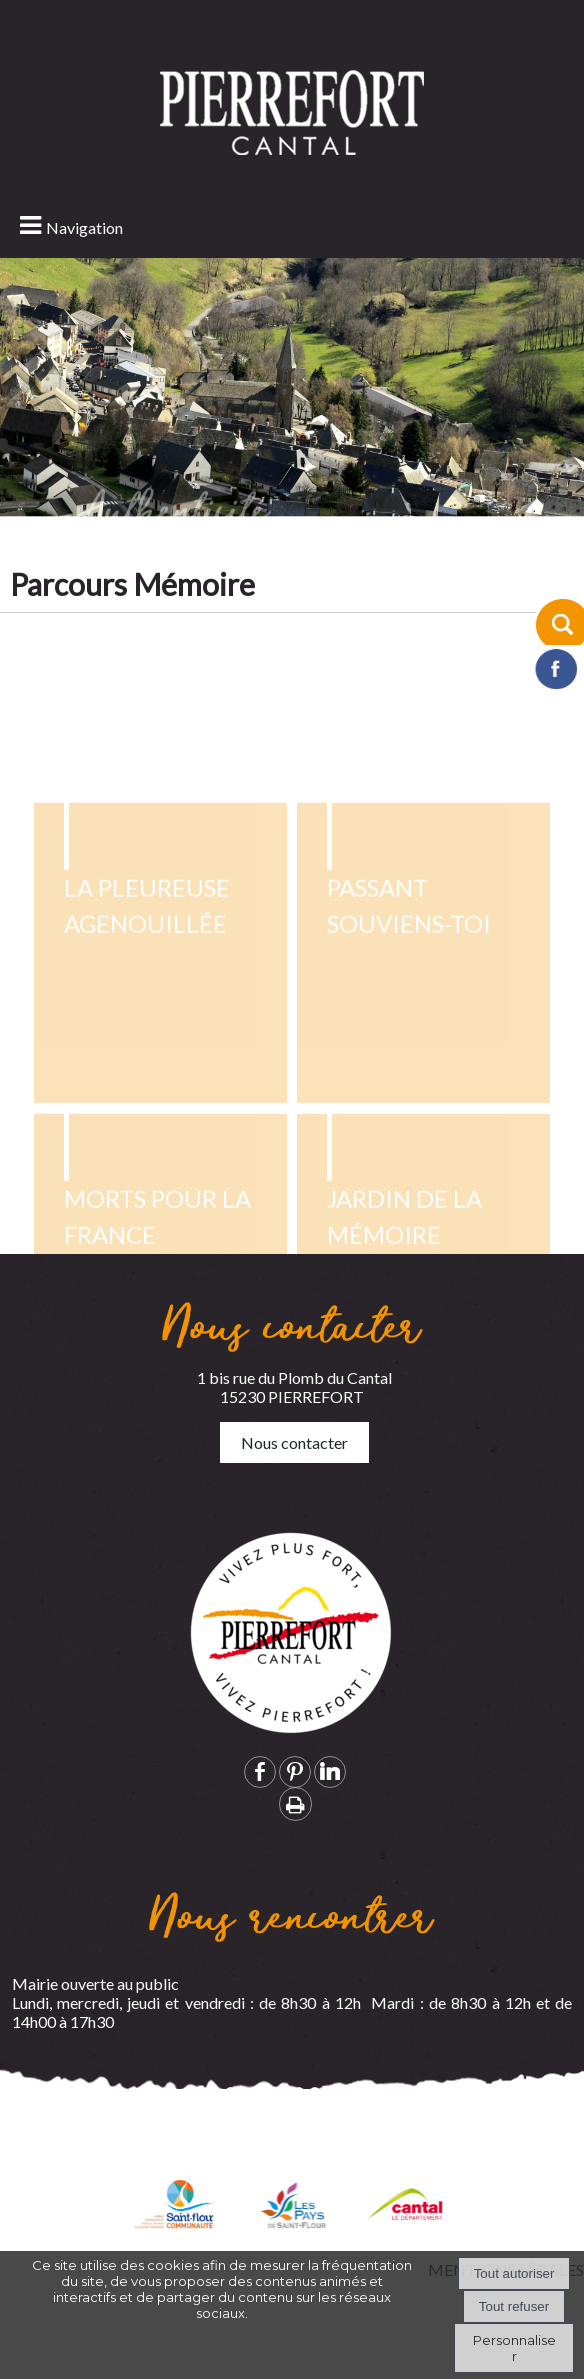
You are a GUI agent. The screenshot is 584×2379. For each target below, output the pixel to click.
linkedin (330, 1771)
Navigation (84, 227)
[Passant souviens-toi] (423, 1206)
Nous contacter (294, 1442)
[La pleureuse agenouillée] (160, 1206)
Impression (295, 1804)
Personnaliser (514, 2348)
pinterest (295, 1771)
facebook (260, 1771)
